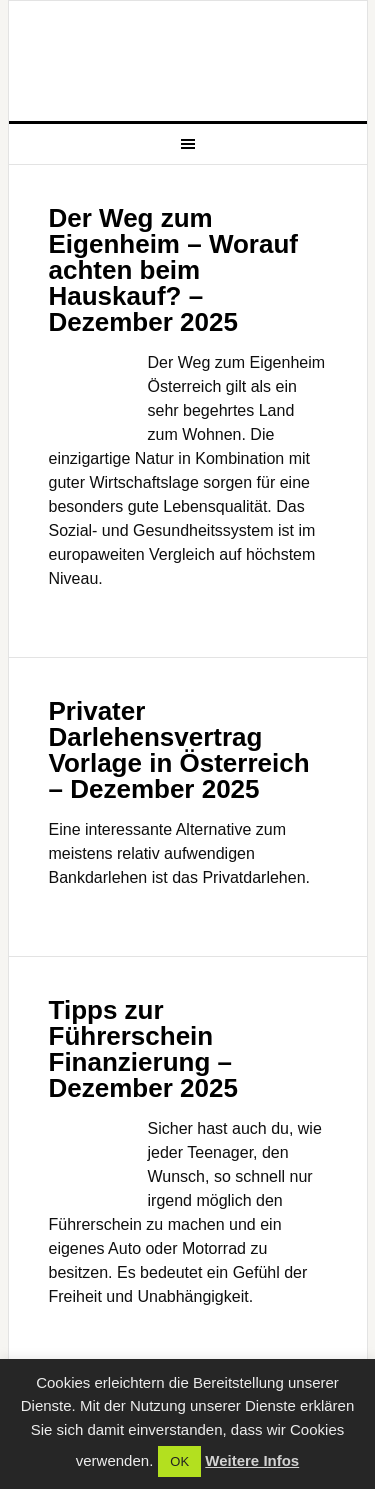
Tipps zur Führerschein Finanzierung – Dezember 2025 (143, 1049)
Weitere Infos (252, 1460)
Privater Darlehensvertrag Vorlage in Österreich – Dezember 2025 (179, 750)
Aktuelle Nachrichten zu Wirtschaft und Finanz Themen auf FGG (188, 61)
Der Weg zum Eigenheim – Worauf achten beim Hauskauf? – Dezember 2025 (173, 270)
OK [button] (179, 1461)
